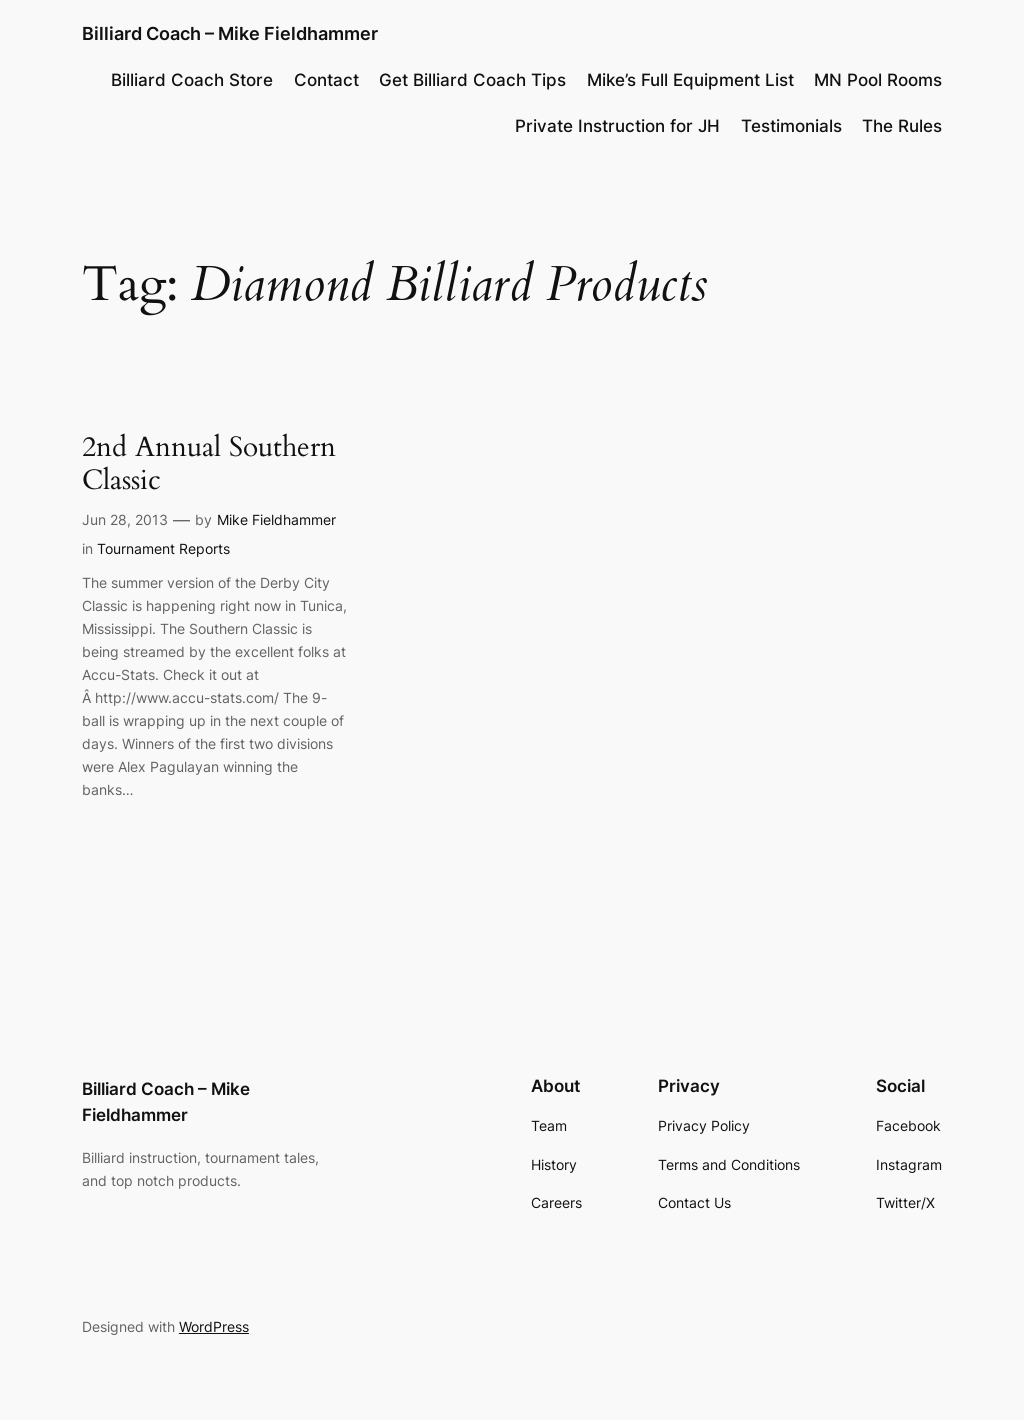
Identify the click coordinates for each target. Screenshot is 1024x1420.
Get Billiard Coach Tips (472, 80)
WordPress (214, 1326)
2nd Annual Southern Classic (209, 464)
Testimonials (791, 126)
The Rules (902, 126)
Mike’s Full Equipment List (690, 80)
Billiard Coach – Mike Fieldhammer (230, 33)
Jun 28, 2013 (125, 519)
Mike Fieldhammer (276, 519)
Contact (326, 80)
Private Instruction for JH (617, 126)
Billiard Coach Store (192, 80)
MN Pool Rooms (878, 80)
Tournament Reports (163, 548)
